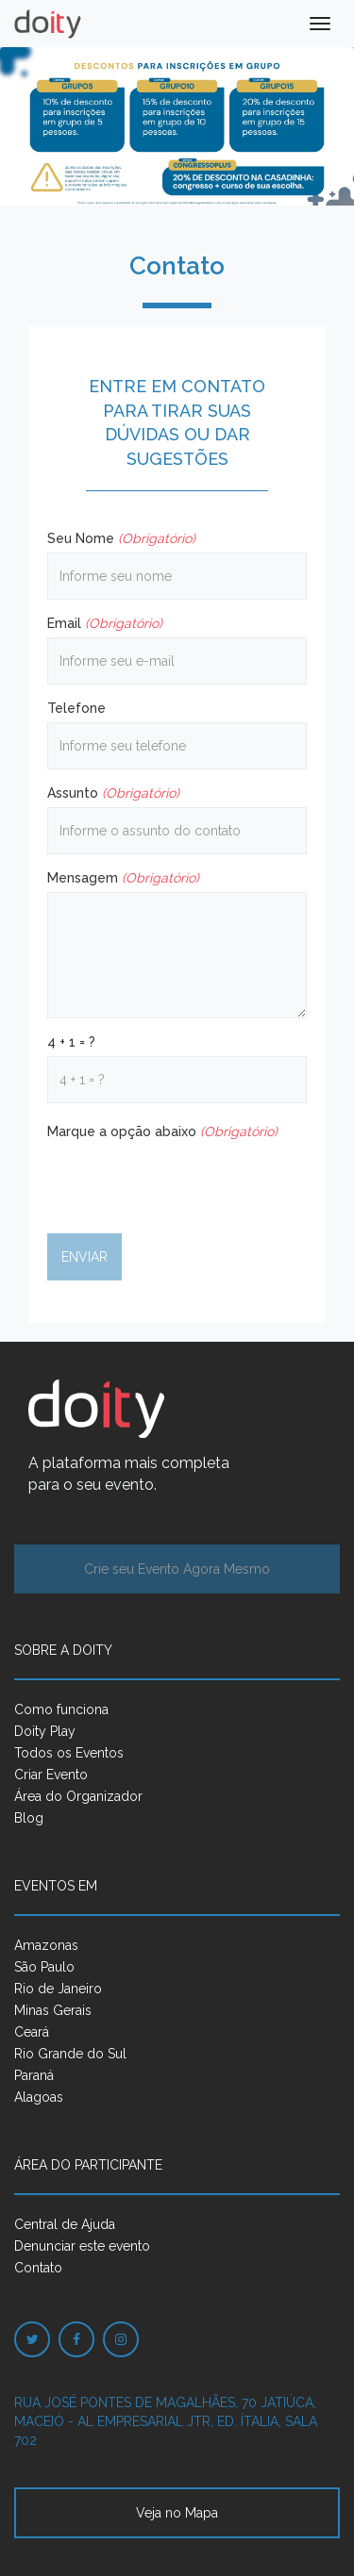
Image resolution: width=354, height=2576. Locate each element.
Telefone (76, 708)
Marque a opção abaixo (162, 1131)
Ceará (31, 2031)
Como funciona (61, 1709)
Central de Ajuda (64, 2224)
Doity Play (45, 1731)
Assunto (113, 793)
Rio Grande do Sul (70, 2053)
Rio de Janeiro (58, 1988)
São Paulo (44, 1966)
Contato (38, 2267)
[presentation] (190, 1182)
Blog (28, 1817)
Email (104, 623)
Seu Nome (121, 538)
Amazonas (46, 1945)
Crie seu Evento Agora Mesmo (177, 1569)
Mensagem (123, 877)
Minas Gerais (53, 2010)
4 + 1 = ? (71, 1041)
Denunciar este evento (82, 2246)
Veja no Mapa (177, 2512)
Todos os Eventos (69, 1752)
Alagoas (38, 2097)
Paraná (34, 2075)
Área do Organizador (78, 1796)
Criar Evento (51, 1774)
